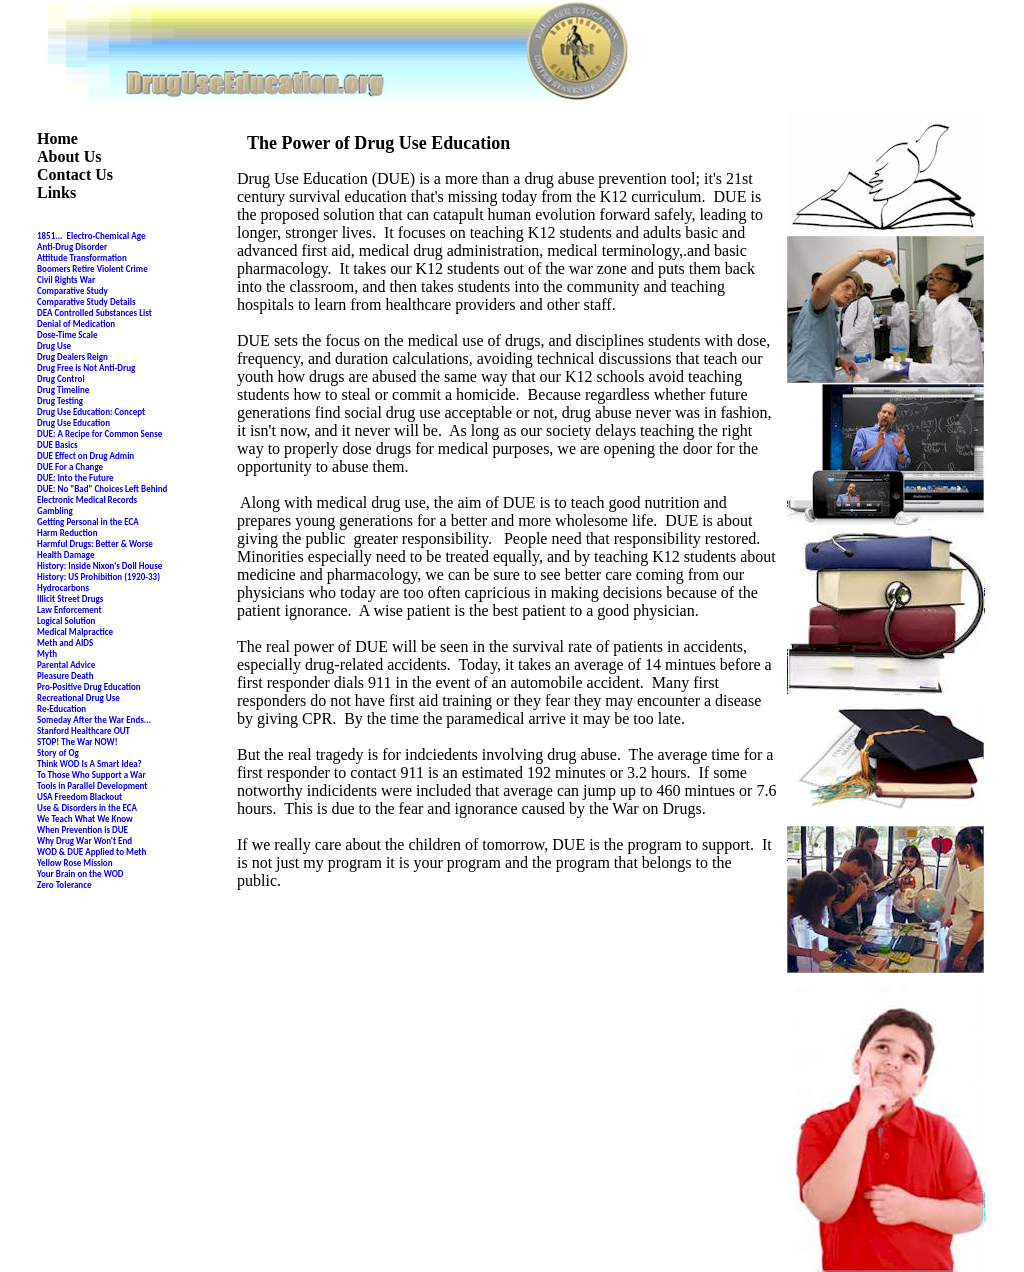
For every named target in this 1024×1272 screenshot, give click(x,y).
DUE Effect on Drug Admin (85, 455)
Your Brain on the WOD (80, 873)
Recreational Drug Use (78, 697)
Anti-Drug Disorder (72, 246)
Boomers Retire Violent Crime (92, 268)
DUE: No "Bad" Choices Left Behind (102, 488)
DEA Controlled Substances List (95, 312)
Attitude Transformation (82, 257)
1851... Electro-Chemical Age (91, 235)
